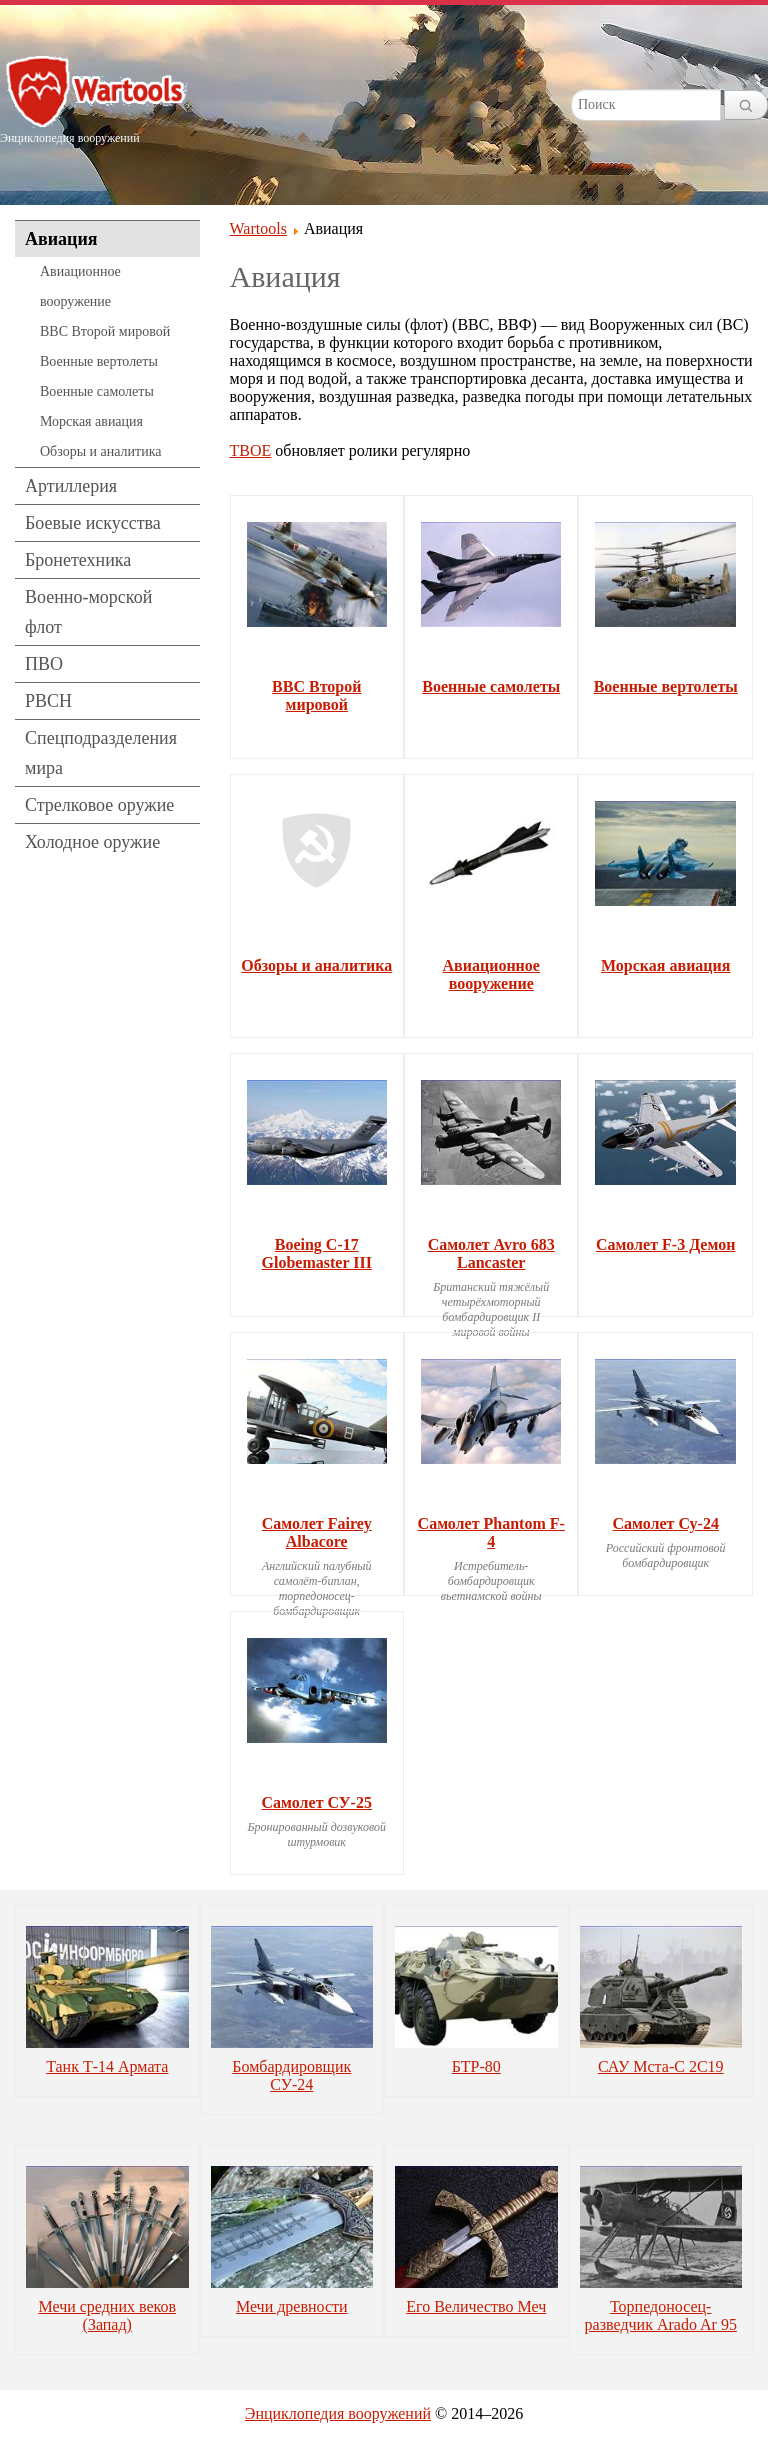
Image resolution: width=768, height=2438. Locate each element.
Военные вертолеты (99, 361)
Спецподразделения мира (101, 753)
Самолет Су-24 (665, 1523)
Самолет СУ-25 (317, 1802)
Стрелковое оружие (99, 805)
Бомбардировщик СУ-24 (291, 2075)
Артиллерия (71, 486)
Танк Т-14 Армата (107, 2066)
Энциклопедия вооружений (338, 2413)
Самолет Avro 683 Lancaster (491, 1253)
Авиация (61, 239)
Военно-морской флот (88, 612)
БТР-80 (476, 2066)
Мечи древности (292, 2306)
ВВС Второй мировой (105, 331)
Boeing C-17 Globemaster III (317, 1253)
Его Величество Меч (476, 2306)
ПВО (44, 664)
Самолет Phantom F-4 (491, 1532)
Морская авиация (91, 421)
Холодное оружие (92, 842)
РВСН (48, 701)
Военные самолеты (97, 391)
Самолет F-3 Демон (665, 1244)
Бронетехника (78, 560)
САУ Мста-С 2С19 (661, 2066)
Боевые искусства (93, 523)
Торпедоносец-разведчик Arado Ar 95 (661, 2315)
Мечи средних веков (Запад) (107, 2315)
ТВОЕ (251, 450)
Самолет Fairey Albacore (317, 1532)
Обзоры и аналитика (101, 451)
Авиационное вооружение (80, 286)
